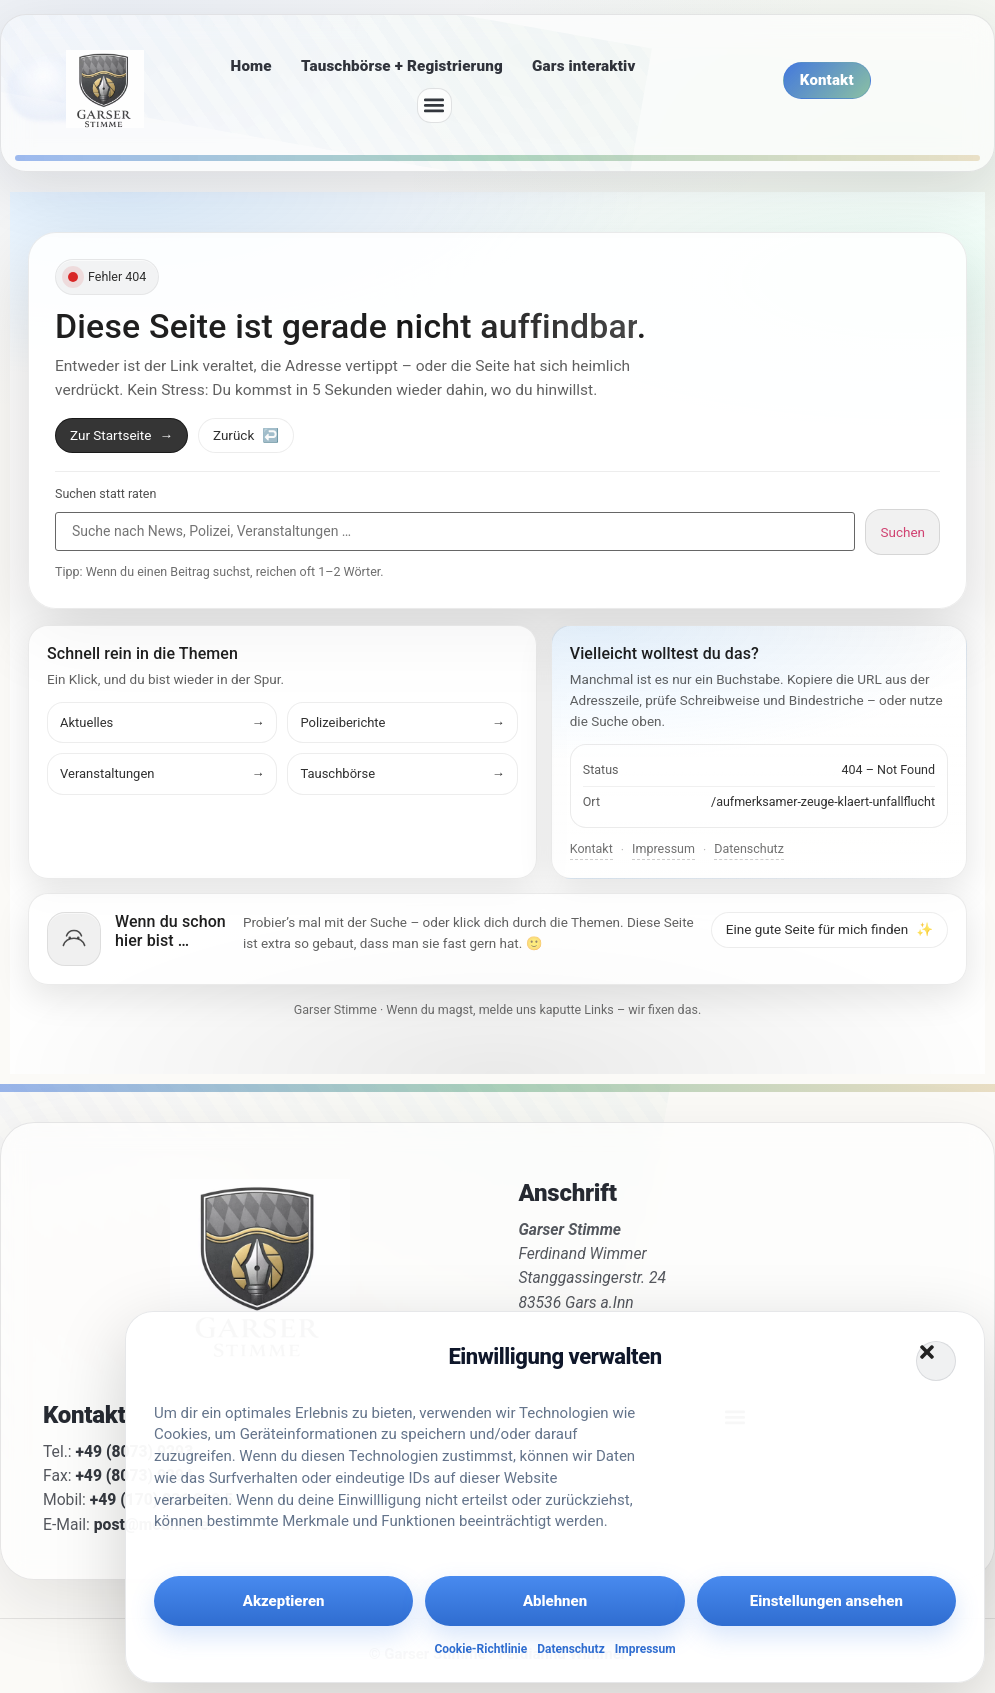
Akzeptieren (284, 1601)
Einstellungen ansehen (826, 1601)
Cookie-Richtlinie (480, 1649)
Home (251, 66)
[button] (936, 1361)
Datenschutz (571, 1649)
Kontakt (591, 848)
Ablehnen (555, 1601)
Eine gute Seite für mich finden (829, 929)
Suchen (902, 532)
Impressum (645, 1649)
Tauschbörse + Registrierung (402, 66)
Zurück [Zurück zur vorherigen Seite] (246, 435)
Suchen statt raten (105, 494)
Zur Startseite (121, 435)
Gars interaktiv (583, 66)
